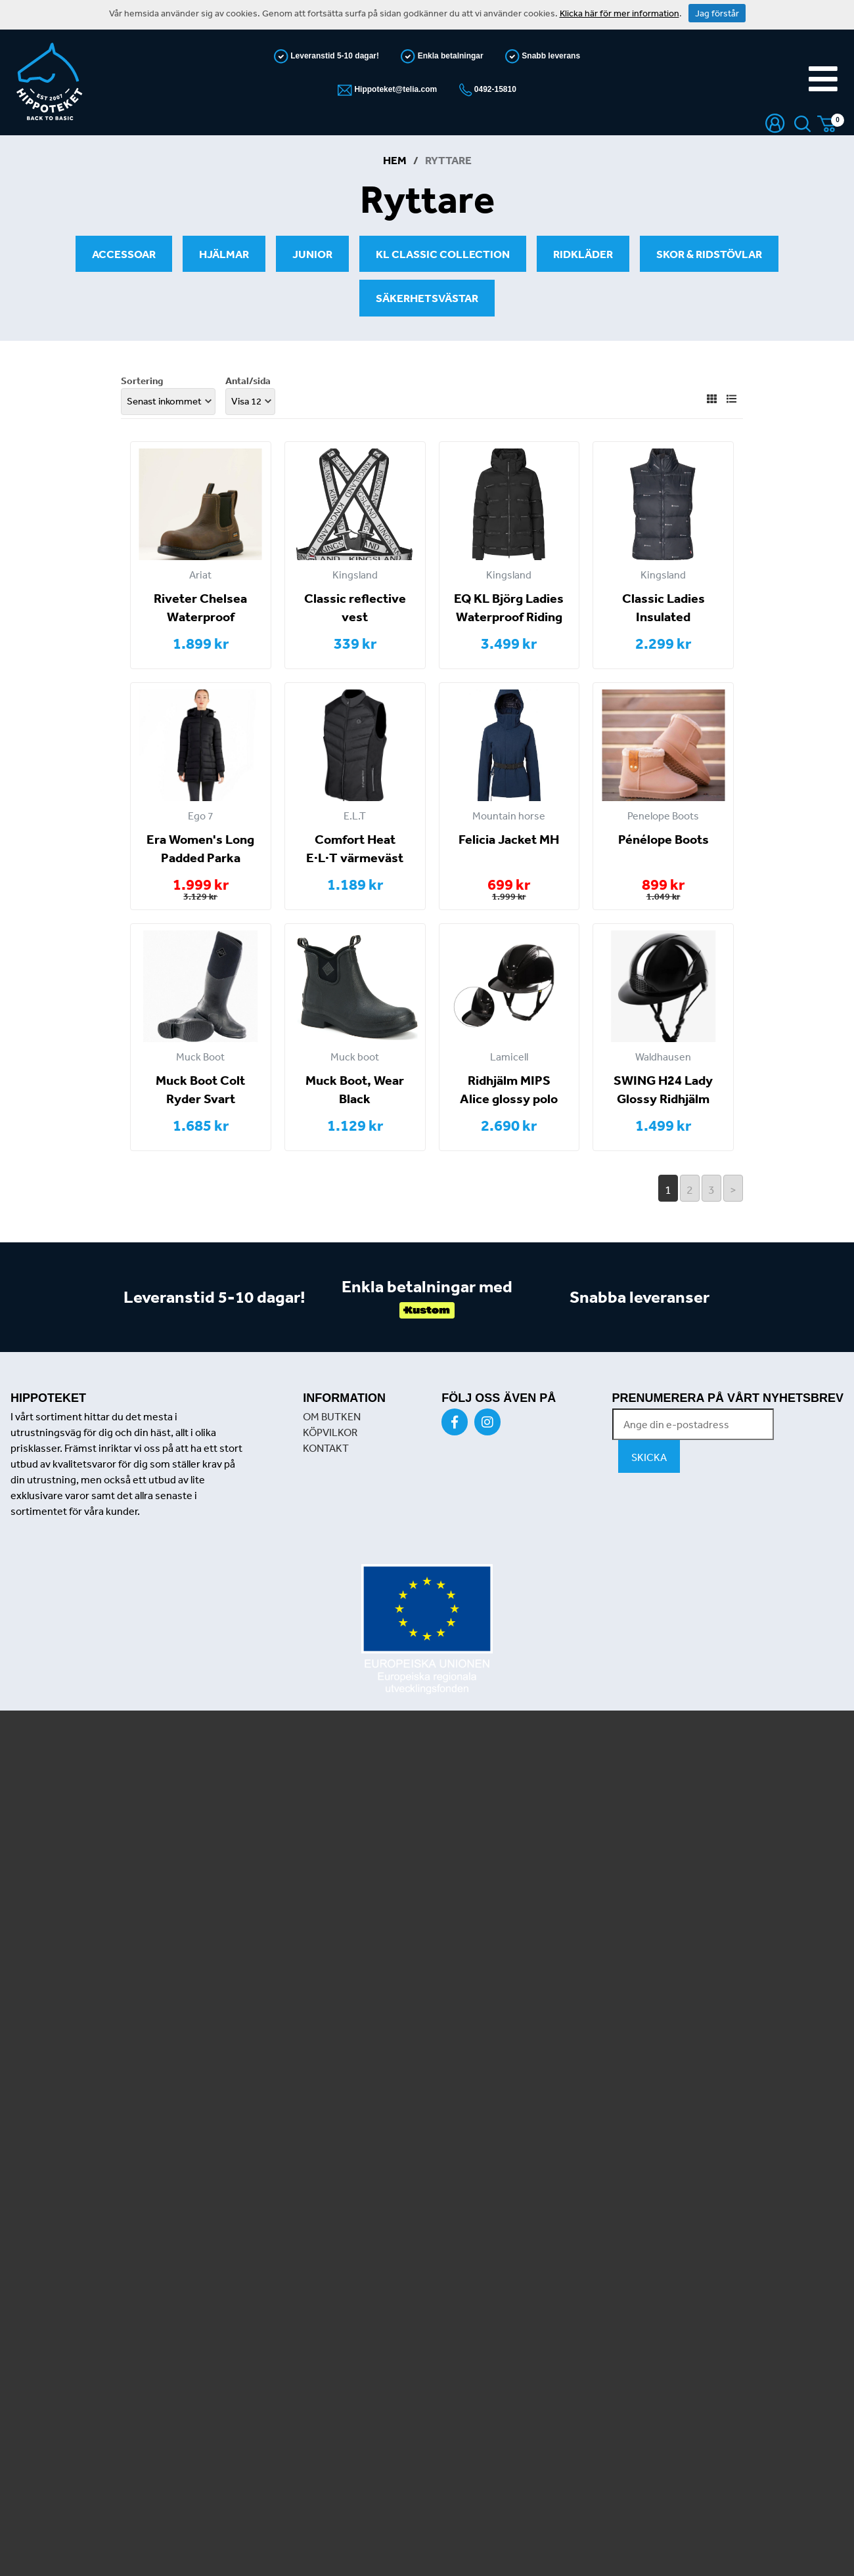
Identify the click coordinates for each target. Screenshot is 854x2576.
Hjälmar (224, 254)
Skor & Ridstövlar (709, 254)
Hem (395, 160)
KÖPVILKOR (330, 1432)
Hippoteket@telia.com (394, 89)
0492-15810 (494, 89)
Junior (312, 254)
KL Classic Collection (443, 254)
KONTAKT (326, 1447)
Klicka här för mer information (619, 13)
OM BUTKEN (332, 1416)
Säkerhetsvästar (427, 298)
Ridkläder (583, 254)
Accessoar (124, 254)
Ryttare (448, 160)
